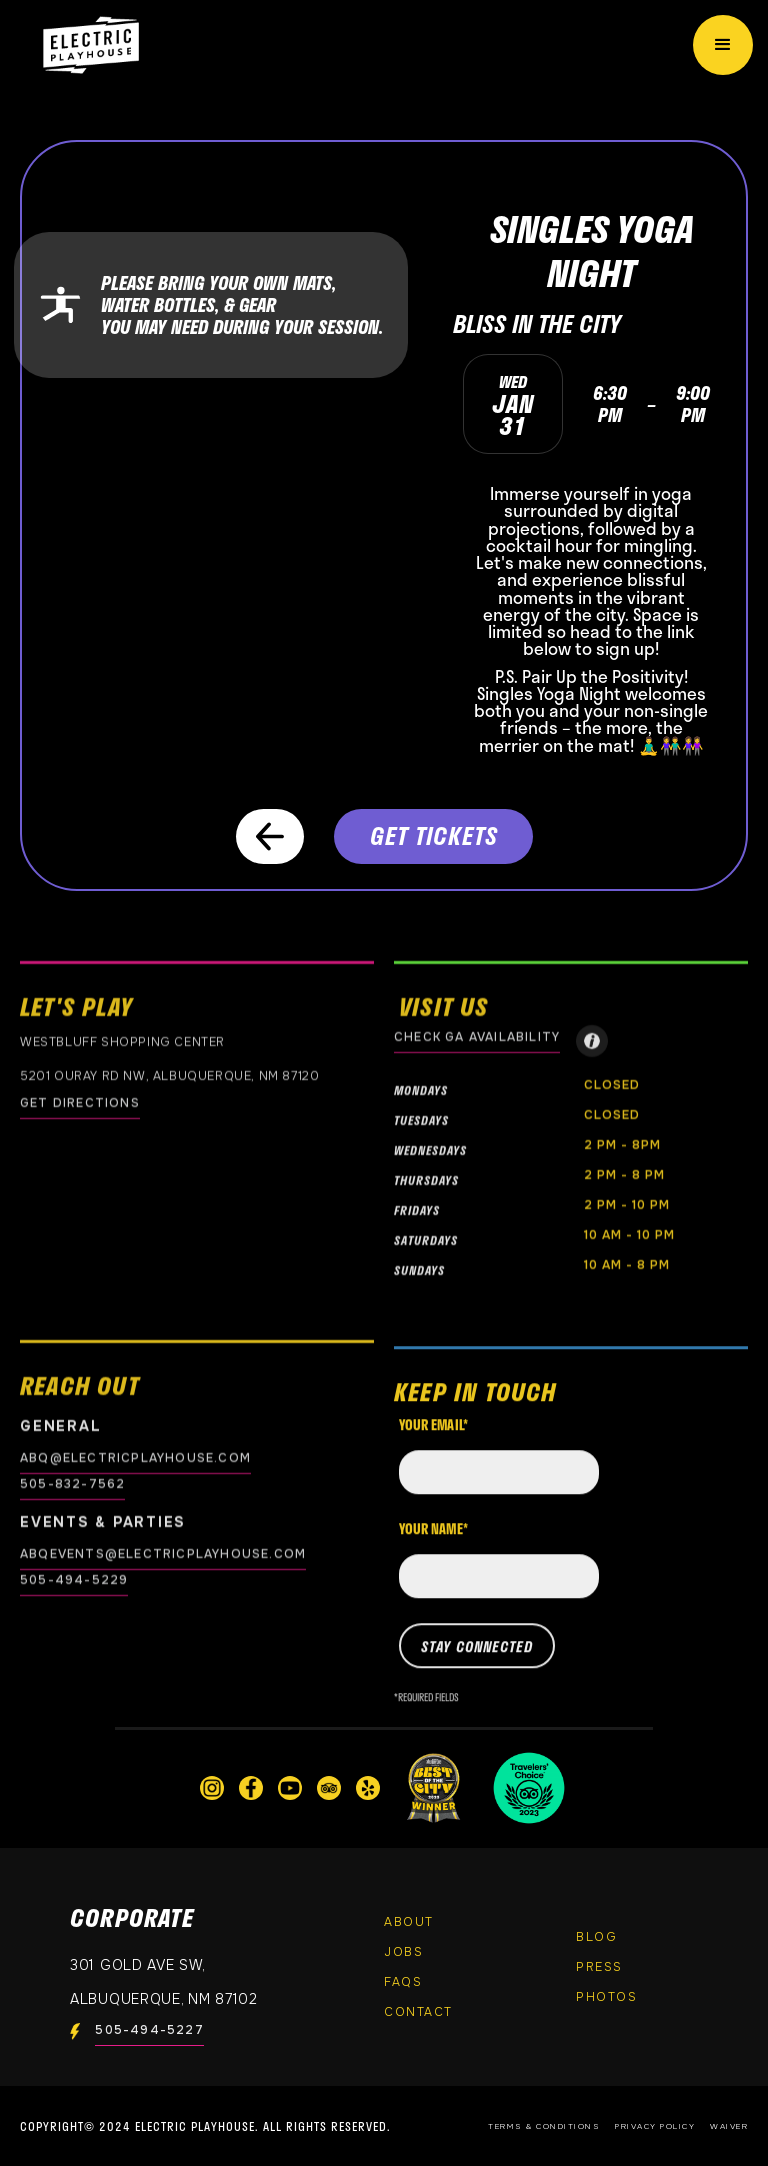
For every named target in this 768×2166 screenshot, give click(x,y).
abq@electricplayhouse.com (135, 1458)
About (409, 1922)
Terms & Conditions (544, 2126)
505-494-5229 (74, 1580)
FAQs (403, 1982)
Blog (596, 1937)
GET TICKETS (434, 835)
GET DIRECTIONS (80, 1103)
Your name (433, 1541)
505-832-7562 (72, 1484)
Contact (418, 2012)
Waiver (729, 2126)
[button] (723, 45)
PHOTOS (606, 1997)
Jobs (403, 1952)
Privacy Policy (655, 2126)
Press (599, 1967)
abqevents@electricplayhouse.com (163, 1554)
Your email (433, 1437)
